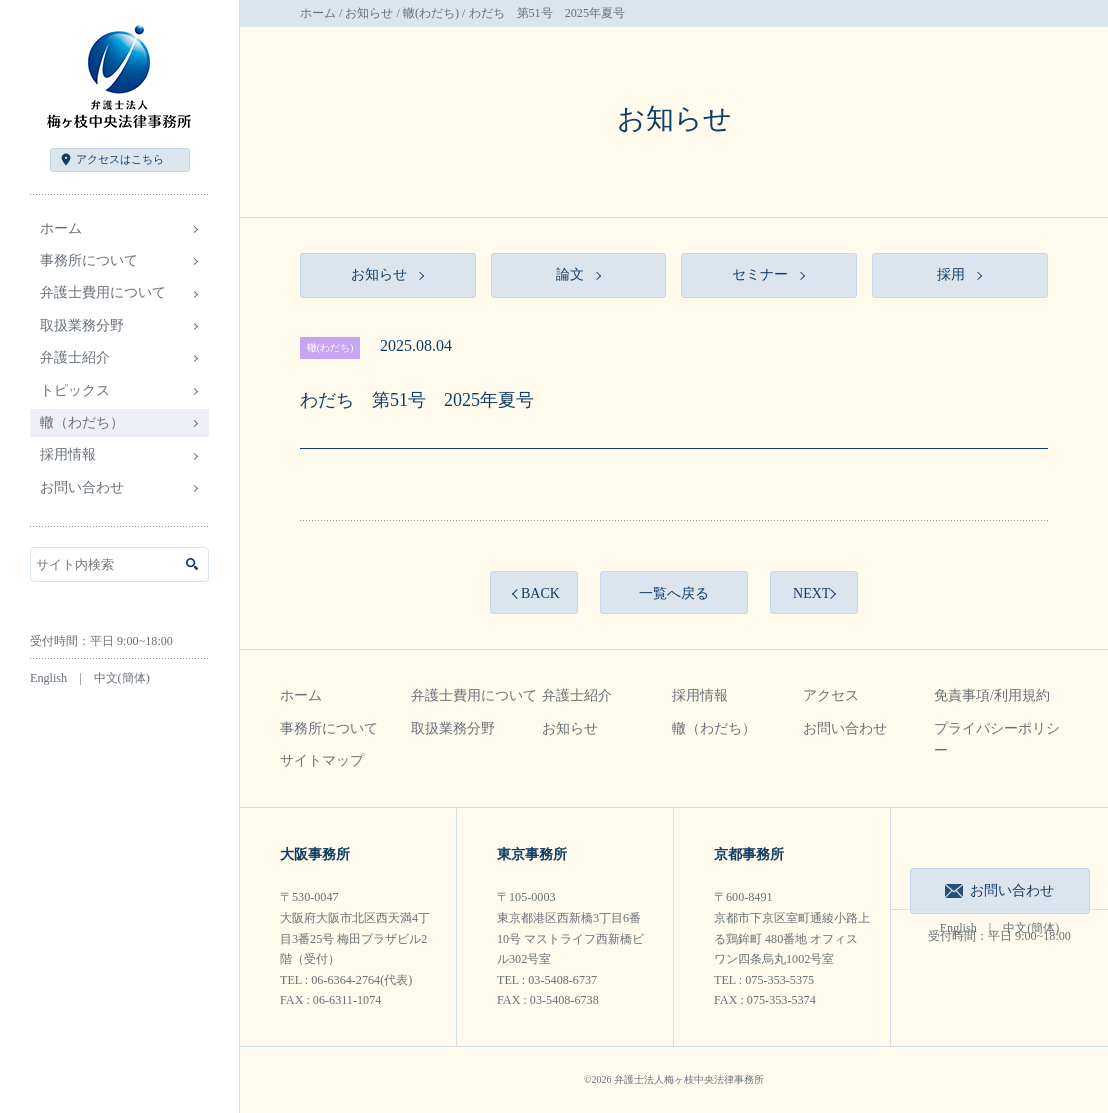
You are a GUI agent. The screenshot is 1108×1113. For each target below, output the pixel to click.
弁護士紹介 (577, 695)
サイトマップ (322, 760)
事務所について (329, 728)
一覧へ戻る (674, 593)
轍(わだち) (431, 13)
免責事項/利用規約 (992, 695)
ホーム (61, 228)
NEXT (811, 593)
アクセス (120, 159)
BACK (540, 593)
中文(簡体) (122, 678)
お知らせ (369, 13)
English (48, 678)
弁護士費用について (474, 695)
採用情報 (700, 695)
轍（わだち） (82, 422)
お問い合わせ (82, 487)
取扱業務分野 (453, 728)
